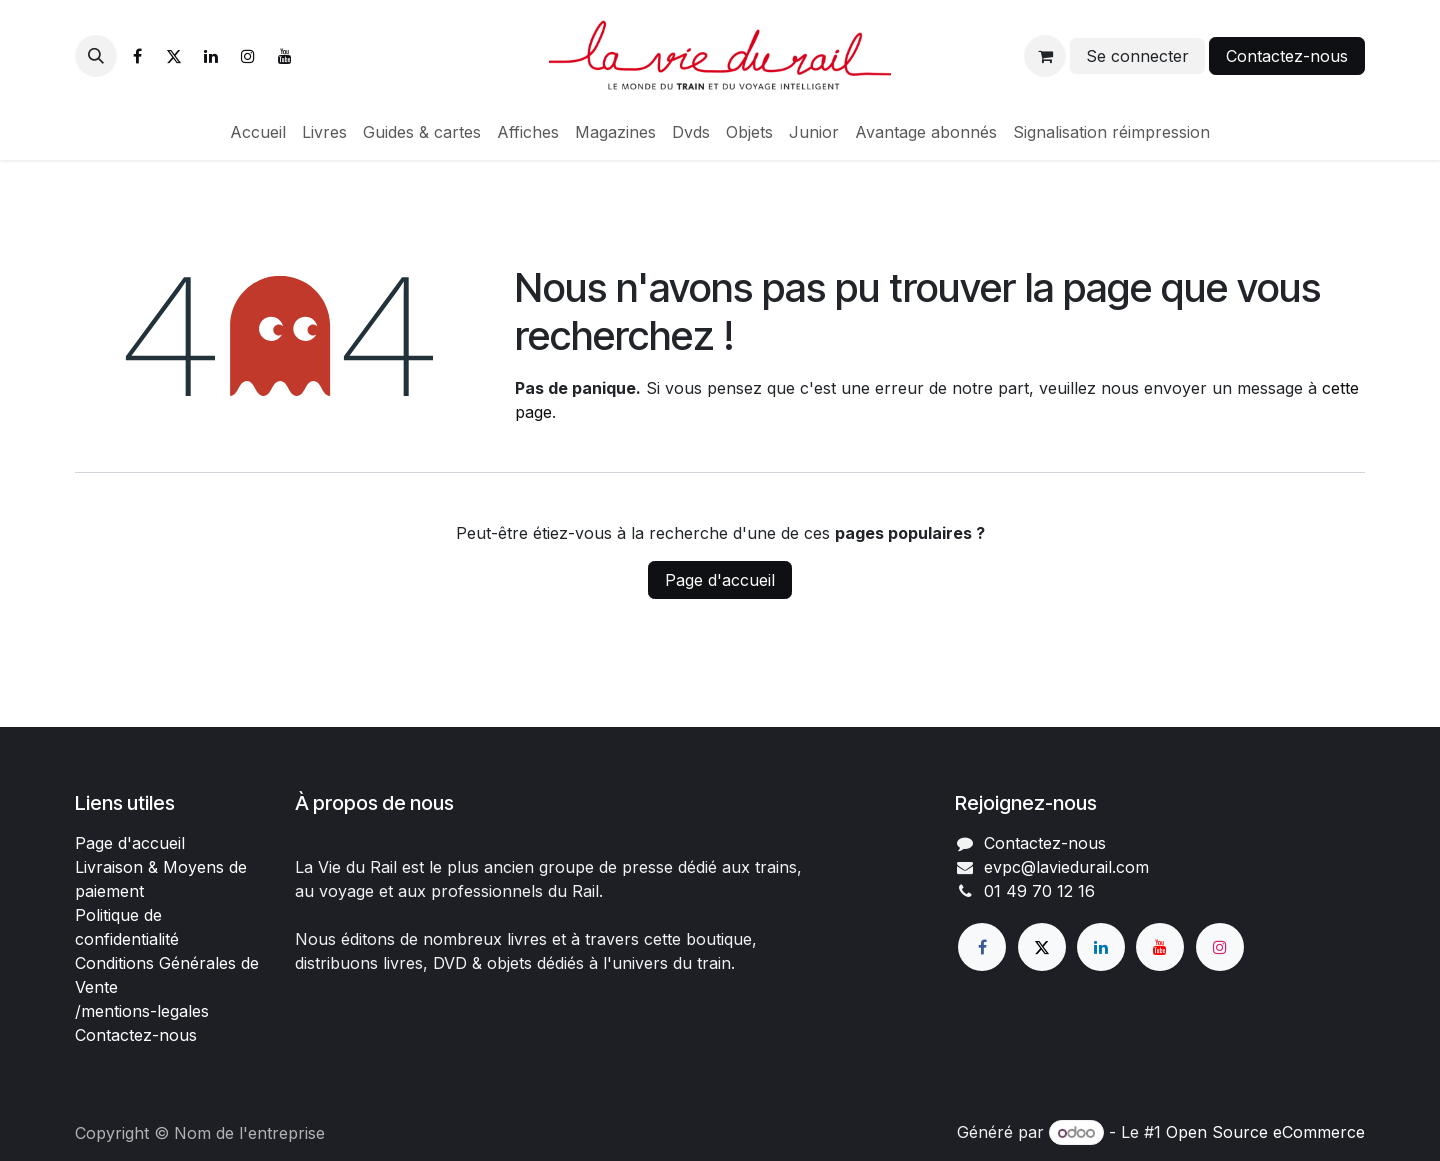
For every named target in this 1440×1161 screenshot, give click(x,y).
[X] (174, 56)
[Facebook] (137, 56)
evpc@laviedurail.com (1066, 867)
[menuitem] (258, 132)
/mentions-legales (142, 1011)
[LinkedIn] (211, 56)
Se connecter (1137, 56)
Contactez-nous (1287, 56)
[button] (96, 56)
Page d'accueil (720, 580)
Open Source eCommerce (1265, 1132)
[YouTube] (285, 56)
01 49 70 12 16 (1039, 891)
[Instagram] (248, 56)
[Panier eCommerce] (1045, 56)
